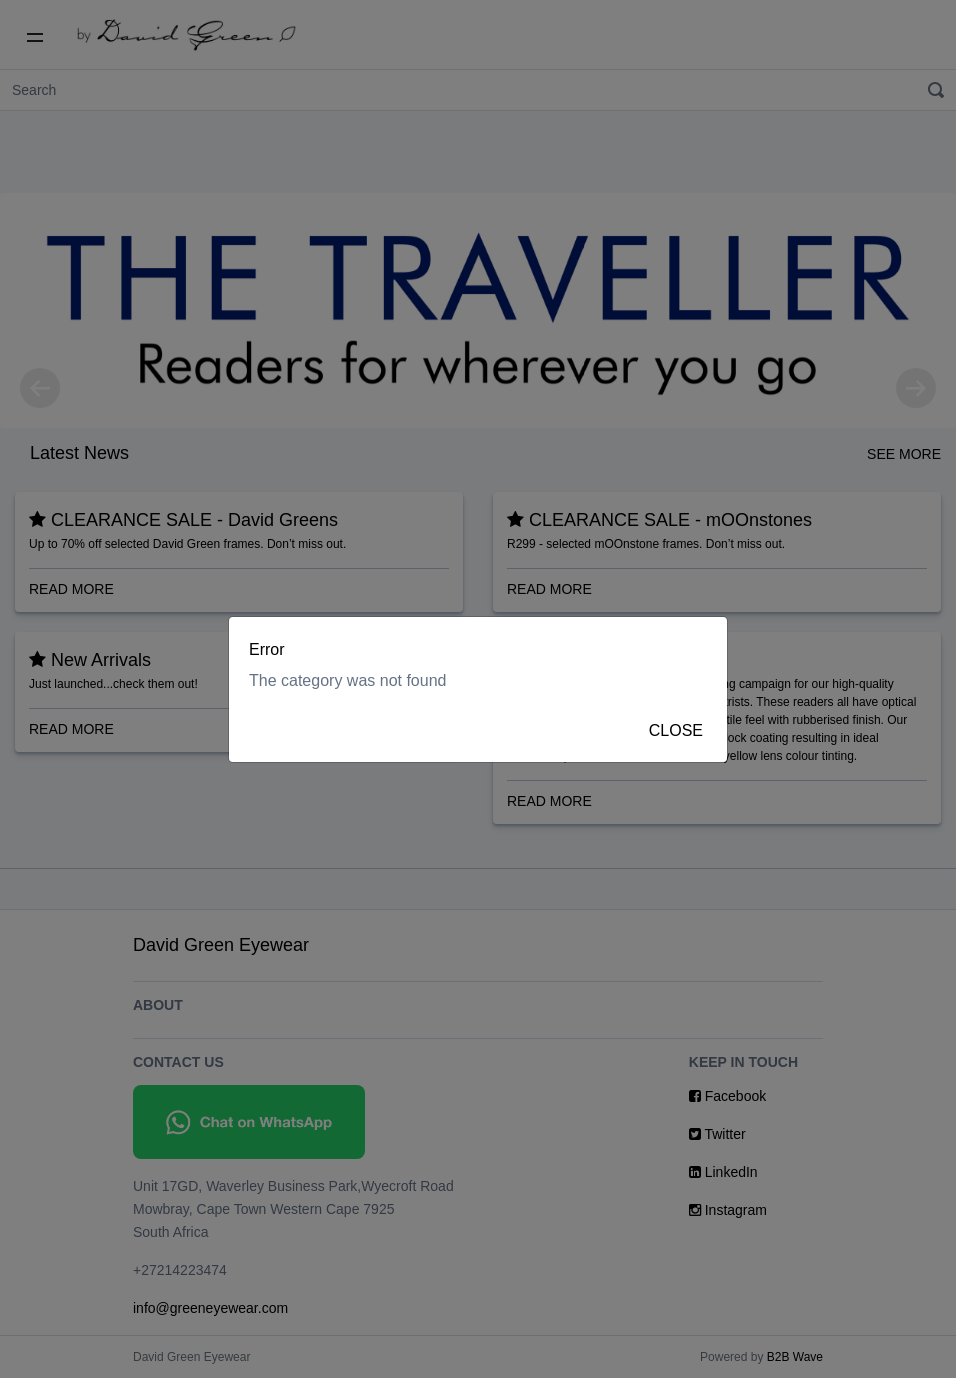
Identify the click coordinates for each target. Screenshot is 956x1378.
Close (676, 730)
